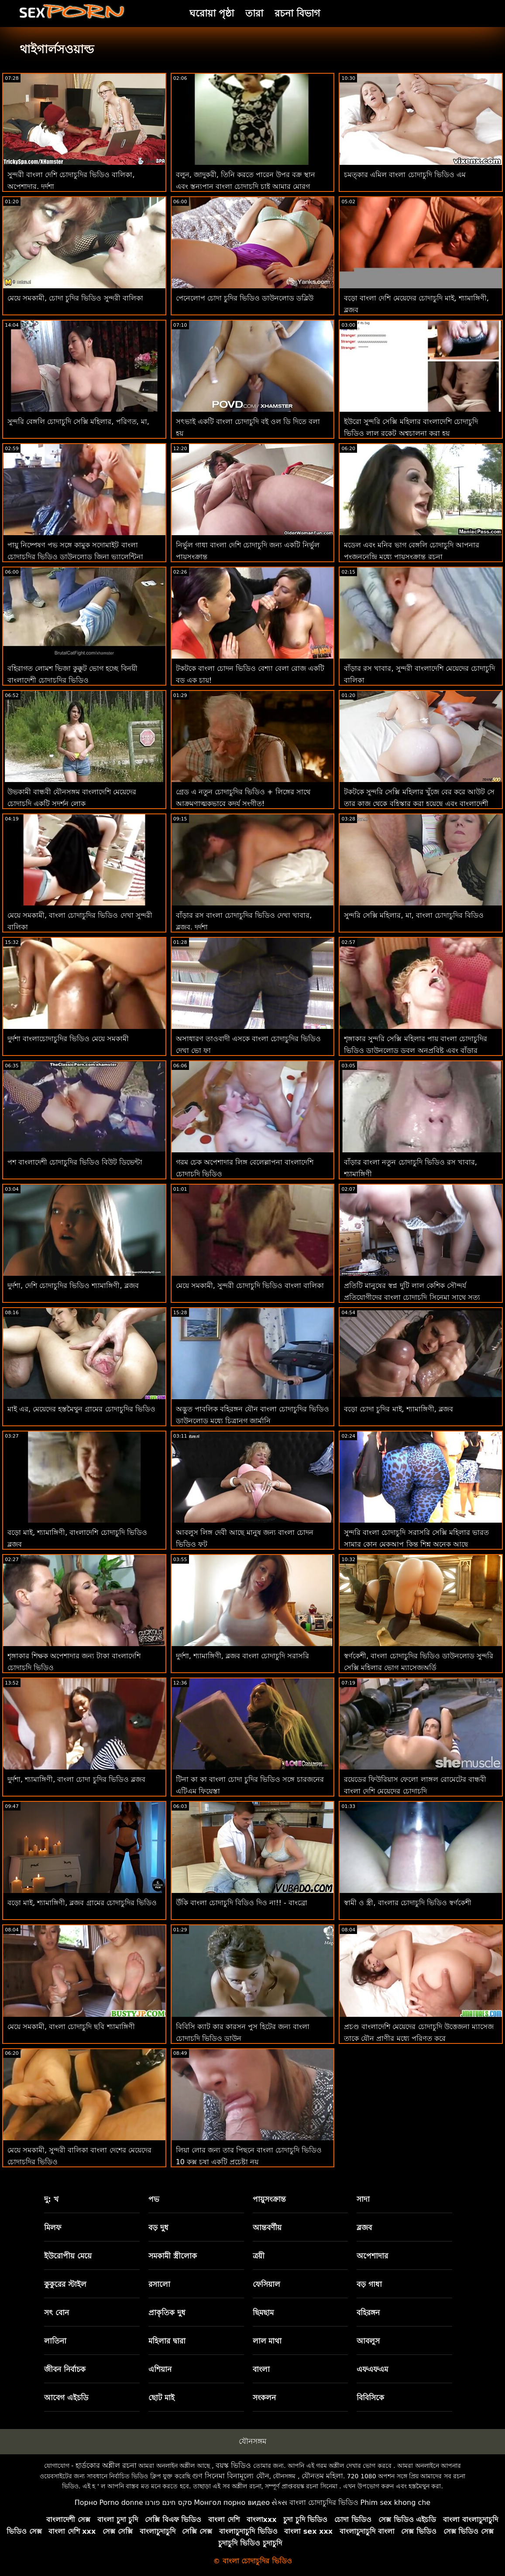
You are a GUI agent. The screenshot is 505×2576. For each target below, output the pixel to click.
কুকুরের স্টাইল (65, 2284)
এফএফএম (372, 2369)
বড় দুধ (158, 2227)
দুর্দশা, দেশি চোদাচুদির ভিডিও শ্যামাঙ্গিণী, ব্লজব (73, 1285)
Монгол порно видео (232, 2502)
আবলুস (368, 2341)
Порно (86, 2502)
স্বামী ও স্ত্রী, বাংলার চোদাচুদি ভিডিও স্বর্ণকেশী (407, 1903)
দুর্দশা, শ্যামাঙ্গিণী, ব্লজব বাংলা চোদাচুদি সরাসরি (242, 1656)
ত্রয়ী (259, 2255)
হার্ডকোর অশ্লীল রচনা (106, 2465)
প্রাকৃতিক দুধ (167, 2312)
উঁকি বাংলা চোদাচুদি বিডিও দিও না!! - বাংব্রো (241, 1903)
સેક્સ (279, 2502)
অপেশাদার (372, 2255)
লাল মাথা (267, 2341)
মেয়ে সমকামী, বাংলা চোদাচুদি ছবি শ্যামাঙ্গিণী (71, 2027)
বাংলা (261, 2369)
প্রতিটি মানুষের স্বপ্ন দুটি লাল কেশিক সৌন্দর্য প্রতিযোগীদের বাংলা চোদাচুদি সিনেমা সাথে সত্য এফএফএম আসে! (412, 1297)
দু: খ (51, 2199)
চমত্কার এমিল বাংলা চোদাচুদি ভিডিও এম (404, 175)
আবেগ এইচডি (66, 2397)
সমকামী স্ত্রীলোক (172, 2255)
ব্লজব (364, 2227)
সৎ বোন (56, 2312)
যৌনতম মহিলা (322, 2476)
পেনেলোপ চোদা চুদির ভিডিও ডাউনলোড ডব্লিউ (244, 298)
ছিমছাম (263, 2312)
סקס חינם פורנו (168, 2502)
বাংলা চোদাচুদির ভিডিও (323, 2502)
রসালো (159, 2284)
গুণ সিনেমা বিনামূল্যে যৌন (230, 2476)
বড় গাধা (369, 2284)
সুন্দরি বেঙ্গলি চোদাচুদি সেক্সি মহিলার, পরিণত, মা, (78, 421)
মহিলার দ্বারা (167, 2341)
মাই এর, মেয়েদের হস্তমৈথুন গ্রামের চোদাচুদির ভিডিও (81, 1409)
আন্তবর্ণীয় (267, 2227)
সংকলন (264, 2397)
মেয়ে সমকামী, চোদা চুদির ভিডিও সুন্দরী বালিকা (75, 298)
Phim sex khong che (395, 2502)
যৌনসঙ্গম (252, 2441)
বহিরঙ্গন (368, 2312)
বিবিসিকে (370, 2397)
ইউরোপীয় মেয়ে (68, 2255)
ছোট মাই (161, 2397)
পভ (153, 2199)
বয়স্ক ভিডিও (233, 2465)
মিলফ (52, 2227)
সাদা (363, 2199)
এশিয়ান (160, 2369)
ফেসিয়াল (266, 2284)
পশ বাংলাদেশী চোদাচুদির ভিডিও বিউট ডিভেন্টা (74, 1162)
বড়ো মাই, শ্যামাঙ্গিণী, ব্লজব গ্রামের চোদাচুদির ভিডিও (82, 1903)
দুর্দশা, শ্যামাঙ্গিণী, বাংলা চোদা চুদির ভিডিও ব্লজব (76, 1779)
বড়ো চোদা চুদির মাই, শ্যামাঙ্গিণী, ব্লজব (398, 1409)
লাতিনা (55, 2341)
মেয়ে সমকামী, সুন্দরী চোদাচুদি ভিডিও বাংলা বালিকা (250, 1285)
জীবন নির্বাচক (65, 2369)
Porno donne (121, 2502)
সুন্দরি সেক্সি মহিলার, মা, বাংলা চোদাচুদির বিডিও (414, 915)
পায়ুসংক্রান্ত (269, 2199)
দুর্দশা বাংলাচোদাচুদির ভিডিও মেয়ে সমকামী (68, 1039)
